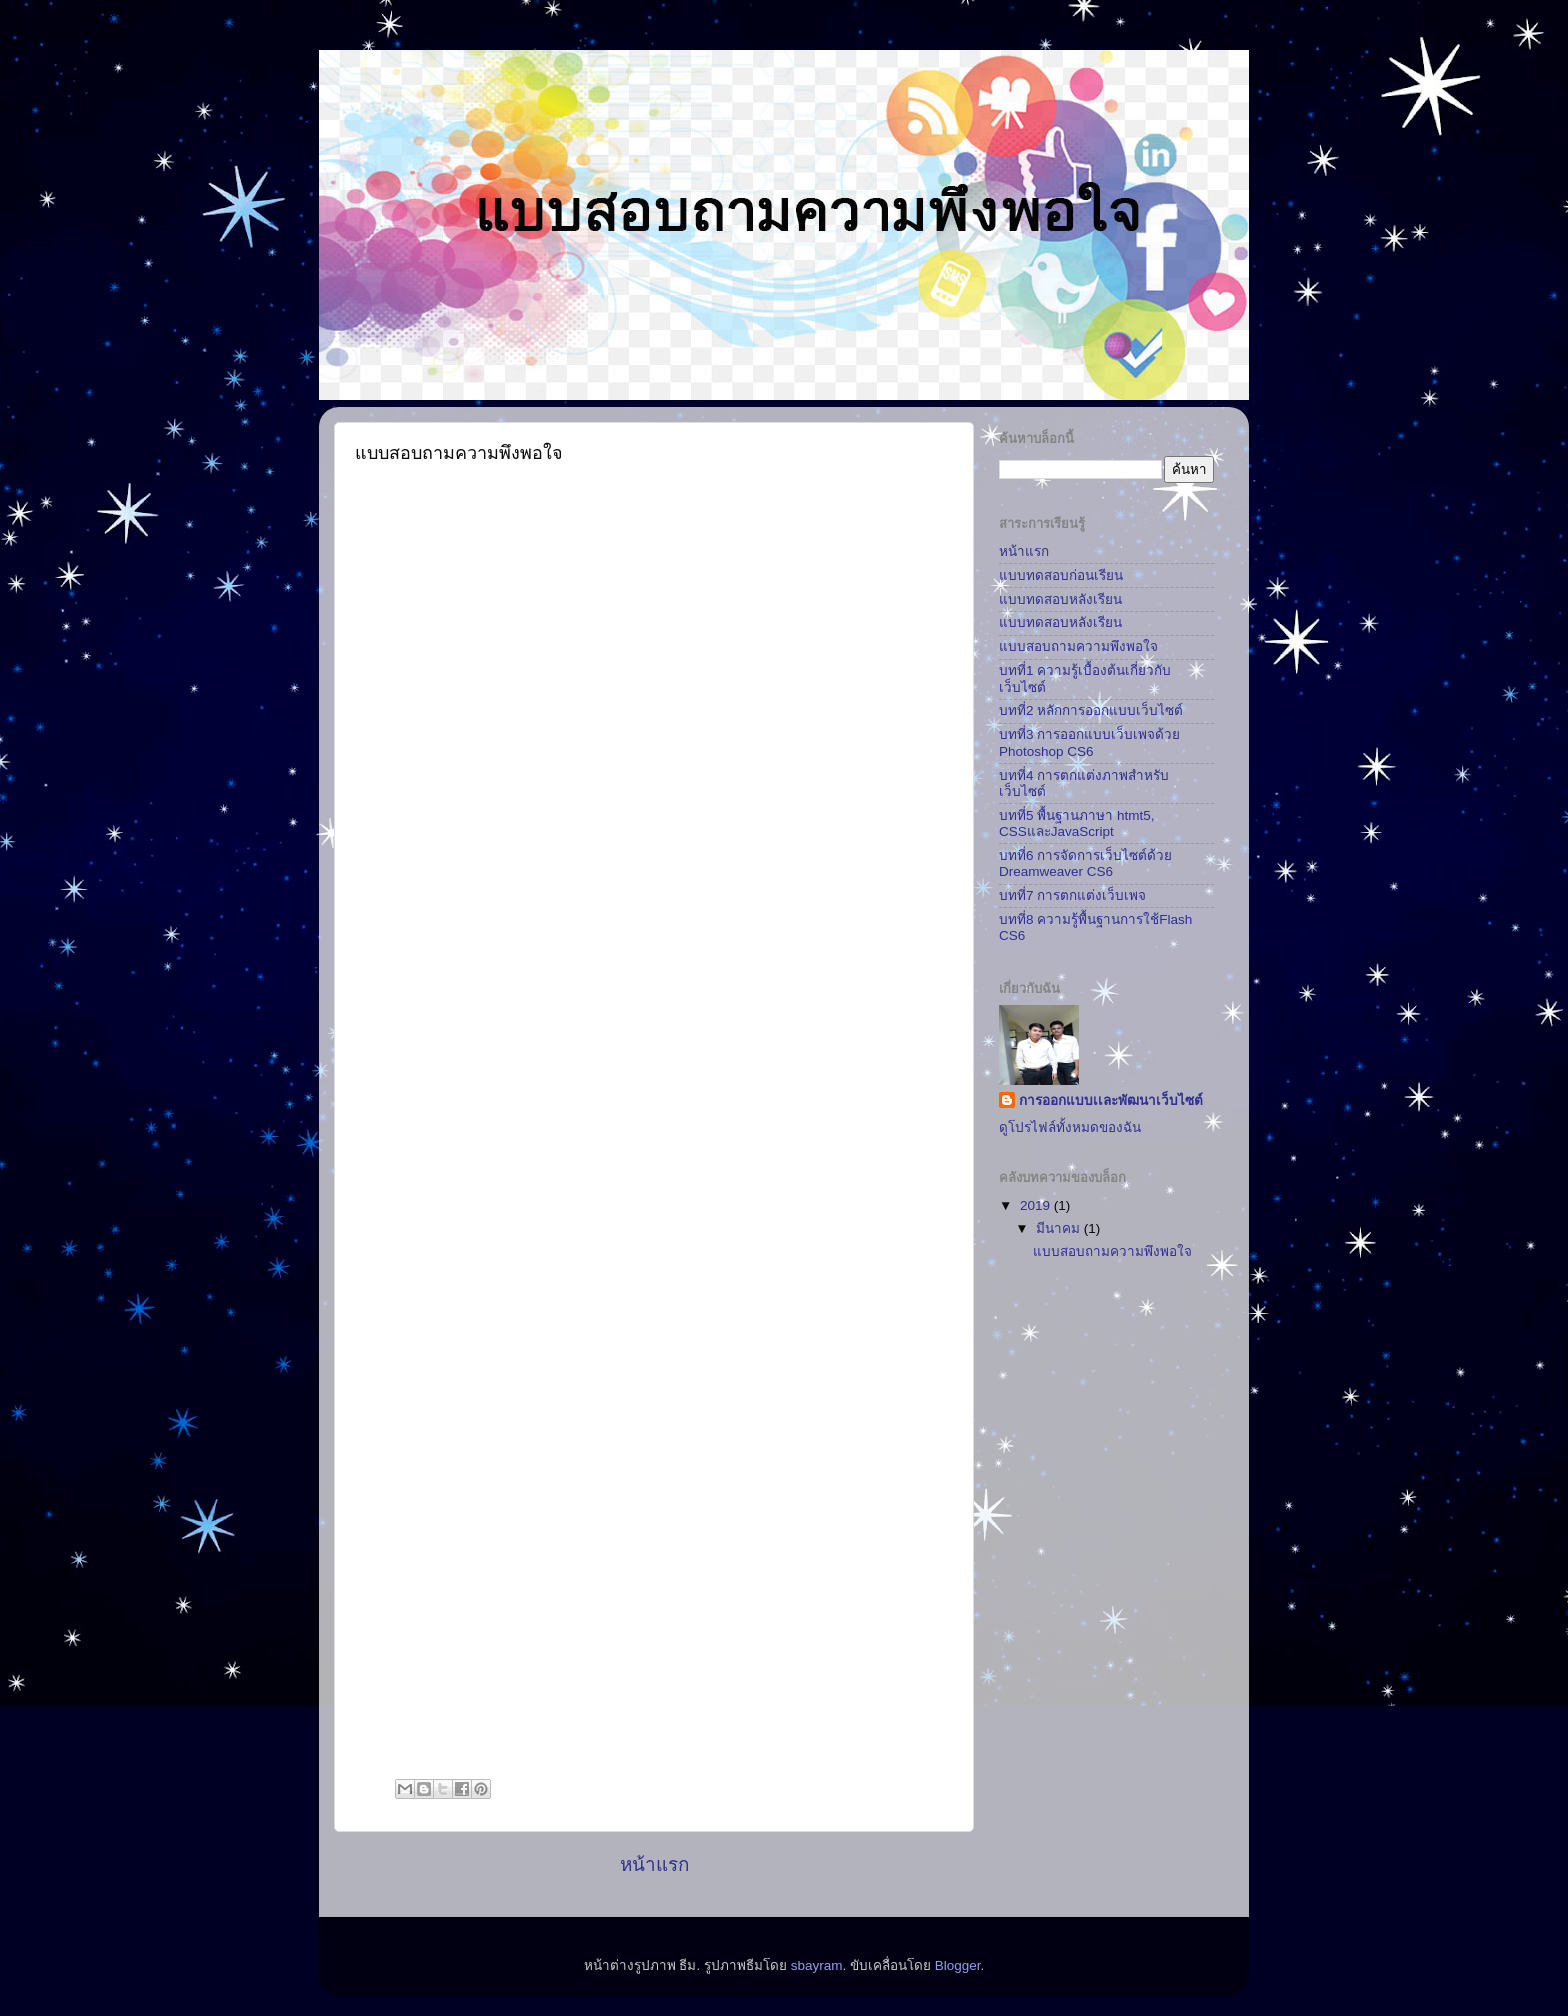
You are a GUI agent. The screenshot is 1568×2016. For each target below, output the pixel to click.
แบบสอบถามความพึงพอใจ (1078, 646)
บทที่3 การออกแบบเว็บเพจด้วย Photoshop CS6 (1089, 742)
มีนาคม (1060, 1228)
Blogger (958, 1965)
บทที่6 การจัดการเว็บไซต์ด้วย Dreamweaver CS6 (1085, 863)
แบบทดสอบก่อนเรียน (1061, 575)
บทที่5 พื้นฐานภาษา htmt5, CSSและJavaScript (1077, 823)
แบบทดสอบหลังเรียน (1060, 599)
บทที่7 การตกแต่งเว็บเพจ (1072, 895)
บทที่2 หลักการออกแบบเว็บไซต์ (1091, 710)
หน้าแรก (654, 1864)
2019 (1037, 1205)
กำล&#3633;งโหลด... (655, 1123)
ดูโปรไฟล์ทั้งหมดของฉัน (1070, 1127)
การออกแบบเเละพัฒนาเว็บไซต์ (1111, 1100)
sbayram (817, 1965)
